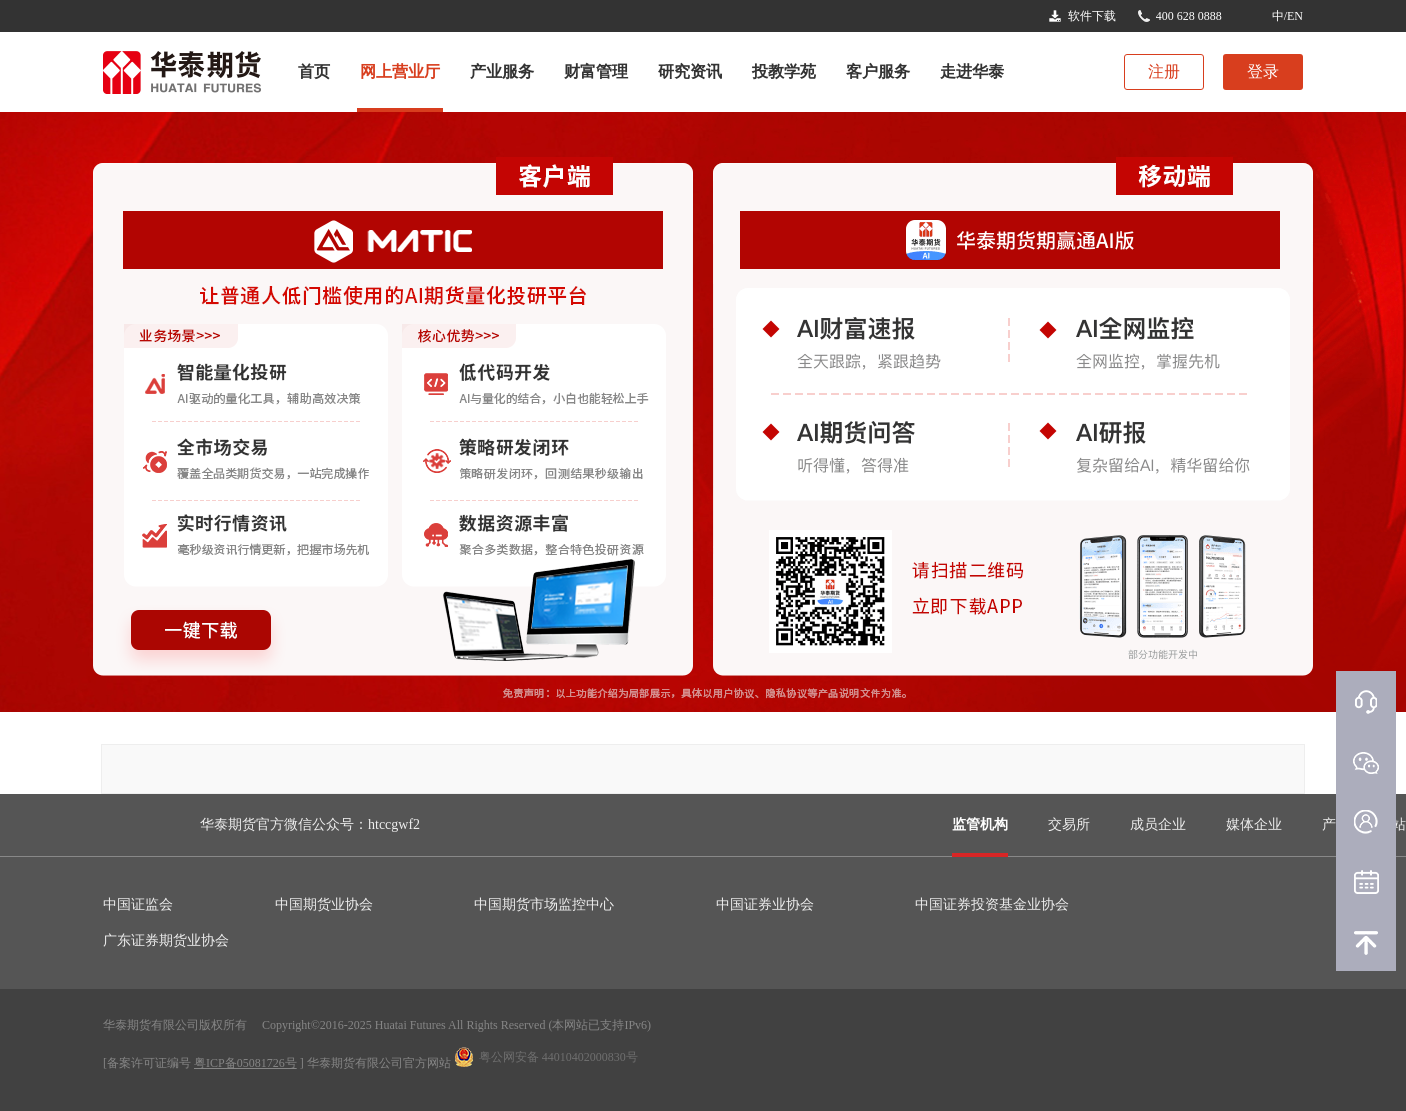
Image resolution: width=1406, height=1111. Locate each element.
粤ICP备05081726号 (245, 1063)
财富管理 (596, 71)
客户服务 (878, 71)
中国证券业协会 (765, 904)
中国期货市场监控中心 (544, 904)
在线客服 (1366, 701)
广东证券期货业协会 (166, 940)
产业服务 (502, 71)
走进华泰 (972, 71)
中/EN (1287, 16)
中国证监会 (138, 904)
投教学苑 (784, 71)
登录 (1263, 71)
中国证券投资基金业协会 (992, 904)
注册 (1164, 71)
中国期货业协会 (324, 904)
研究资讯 (690, 71)
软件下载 (1092, 16)
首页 (314, 71)
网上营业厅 (400, 71)
